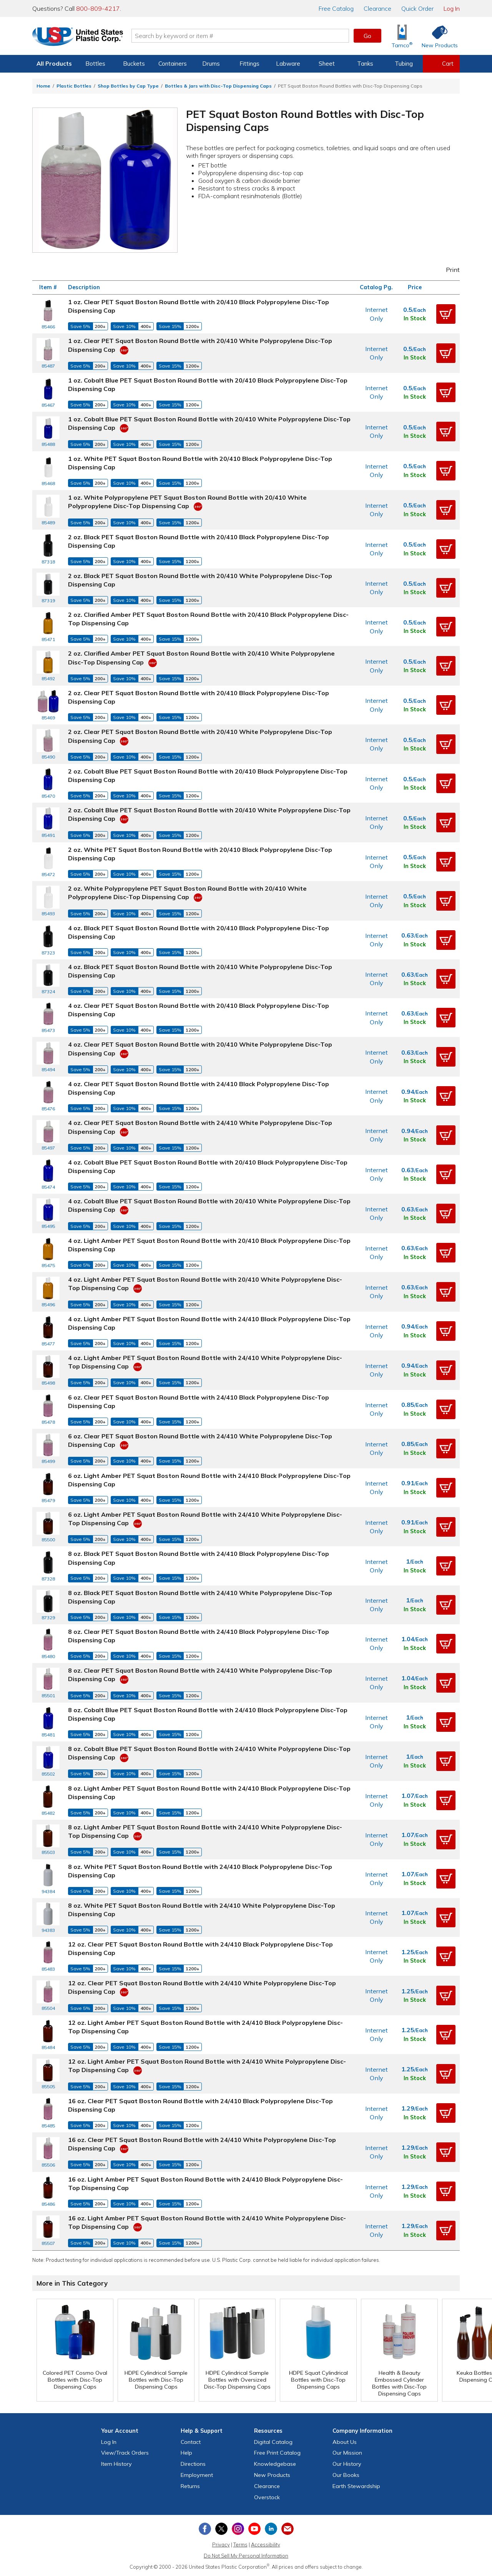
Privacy (221, 2544)
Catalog (336, 8)
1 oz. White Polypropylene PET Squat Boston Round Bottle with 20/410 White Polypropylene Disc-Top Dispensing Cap (187, 502)
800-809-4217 (98, 8)
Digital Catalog (273, 2442)
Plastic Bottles (74, 86)
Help (186, 2452)
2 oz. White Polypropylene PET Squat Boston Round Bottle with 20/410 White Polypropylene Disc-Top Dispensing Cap (187, 893)
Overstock (267, 2497)
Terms (240, 2544)
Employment (197, 2475)
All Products (54, 63)
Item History (116, 2463)
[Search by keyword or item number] (240, 36)
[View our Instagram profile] (238, 2528)
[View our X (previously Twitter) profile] (221, 2528)
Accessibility (265, 2544)
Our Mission (347, 2452)
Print (448, 269)
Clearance (377, 8)
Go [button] (367, 36)
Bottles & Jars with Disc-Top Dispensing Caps (218, 86)
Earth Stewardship (356, 2486)
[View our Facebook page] (205, 2528)
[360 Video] (124, 349)
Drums (211, 63)
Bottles (95, 63)
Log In (452, 8)
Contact (191, 2442)
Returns (190, 2486)
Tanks (365, 63)
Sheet (327, 63)
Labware (288, 63)
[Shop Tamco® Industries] (402, 36)
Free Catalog (277, 2452)
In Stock (415, 318)
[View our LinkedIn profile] (271, 2528)
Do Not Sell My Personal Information (246, 2556)
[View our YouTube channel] (254, 2528)
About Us (344, 2442)
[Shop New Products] (437, 36)
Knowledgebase (275, 2463)
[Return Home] (77, 37)
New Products (272, 2475)
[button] (445, 314)
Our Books (345, 2475)
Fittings (249, 63)
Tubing (404, 63)
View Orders (125, 2452)
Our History (346, 2463)
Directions (193, 2463)
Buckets (134, 63)
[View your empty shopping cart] (441, 64)
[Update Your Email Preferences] (287, 2528)
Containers (172, 63)
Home (43, 86)
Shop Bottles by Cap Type (128, 86)
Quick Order (417, 8)
